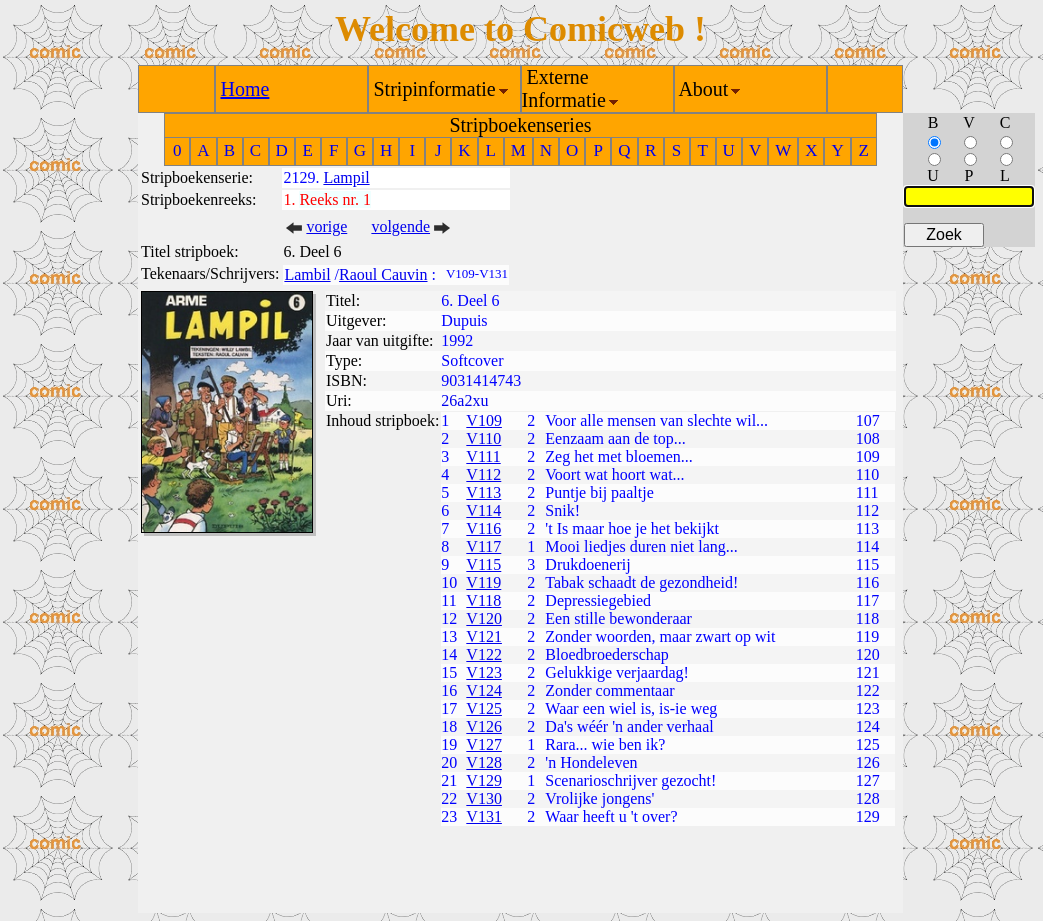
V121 (484, 636)
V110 (483, 438)
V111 (483, 456)
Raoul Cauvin (383, 274)
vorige (326, 226)
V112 (483, 474)
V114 (483, 510)
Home (245, 89)
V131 (484, 816)
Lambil (307, 274)
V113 (483, 492)
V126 (484, 726)
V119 (483, 582)
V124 (484, 690)
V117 (483, 546)
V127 (484, 744)
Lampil (346, 177)
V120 (484, 618)
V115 (483, 564)
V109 (484, 420)
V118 (483, 600)
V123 (484, 672)
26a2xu (464, 400)
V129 (484, 780)
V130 (484, 798)
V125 (484, 708)
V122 (484, 654)
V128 (484, 762)
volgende (400, 226)
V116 (483, 528)
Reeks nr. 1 (335, 199)
